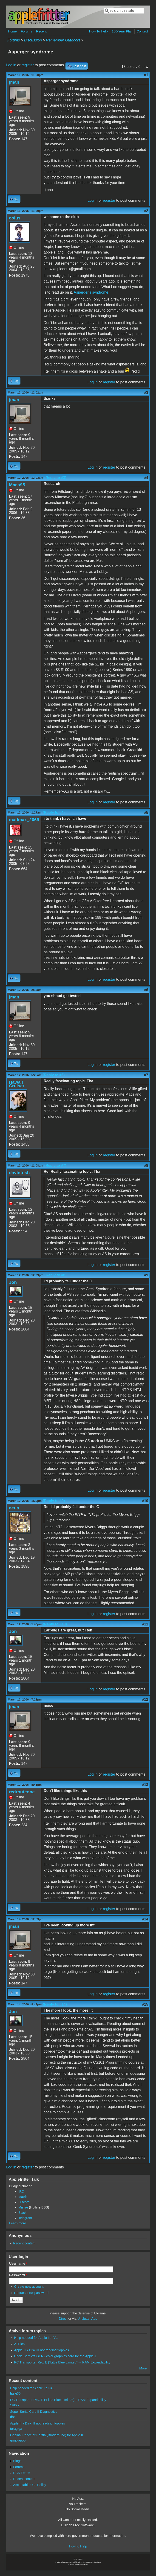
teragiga (16, 2428)
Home (12, 31)
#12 (145, 1699)
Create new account (29, 2286)
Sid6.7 (15, 2405)
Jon (13, 1282)
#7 (146, 1075)
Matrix (22, 2197)
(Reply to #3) (55, 478)
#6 (146, 990)
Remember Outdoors (63, 40)
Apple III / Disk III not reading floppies (41, 2350)
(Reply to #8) (55, 1275)
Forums (26, 31)
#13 (145, 1785)
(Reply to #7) (55, 1165)
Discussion (33, 40)
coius (14, 218)
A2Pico (19, 2344)
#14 (145, 1919)
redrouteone (22, 1791)
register (28, 65)
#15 (145, 2004)
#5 (146, 812)
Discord (24, 2202)
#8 (146, 1165)
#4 (146, 478)
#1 (146, 75)
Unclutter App (87, 2318)
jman (14, 82)
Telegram (25, 2218)
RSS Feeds (21, 2473)
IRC (21, 2191)
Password (18, 2275)
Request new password (31, 2293)
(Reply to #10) (55, 1624)
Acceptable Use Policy (29, 2485)
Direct (63, 2318)
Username (18, 2263)
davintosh (19, 1172)
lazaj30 (15, 2393)
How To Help (98, 31)
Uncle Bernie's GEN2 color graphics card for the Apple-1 (55, 2356)
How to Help (78, 2546)
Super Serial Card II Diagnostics (33, 2411)
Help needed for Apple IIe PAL (36, 2338)
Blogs (17, 2461)
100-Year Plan (122, 31)
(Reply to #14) (55, 2004)
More (143, 2368)
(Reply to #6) (54, 1075)
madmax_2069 (24, 819)
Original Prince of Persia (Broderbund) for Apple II (46, 2435)
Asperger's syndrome (91, 292)
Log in (11, 65)
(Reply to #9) (54, 1501)
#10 (145, 1501)
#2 (146, 211)
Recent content (24, 2243)
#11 (145, 1624)
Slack (22, 2212)
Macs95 (17, 484)
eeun (14, 1507)
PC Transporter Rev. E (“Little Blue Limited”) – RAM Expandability (62, 2362)
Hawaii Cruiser (16, 1084)
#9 (146, 1275)
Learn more (17, 2223)
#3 (146, 392)
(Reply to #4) (54, 812)
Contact (142, 31)
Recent (41, 31)
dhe (13, 2417)
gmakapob (18, 2440)
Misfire (23, 2207)
